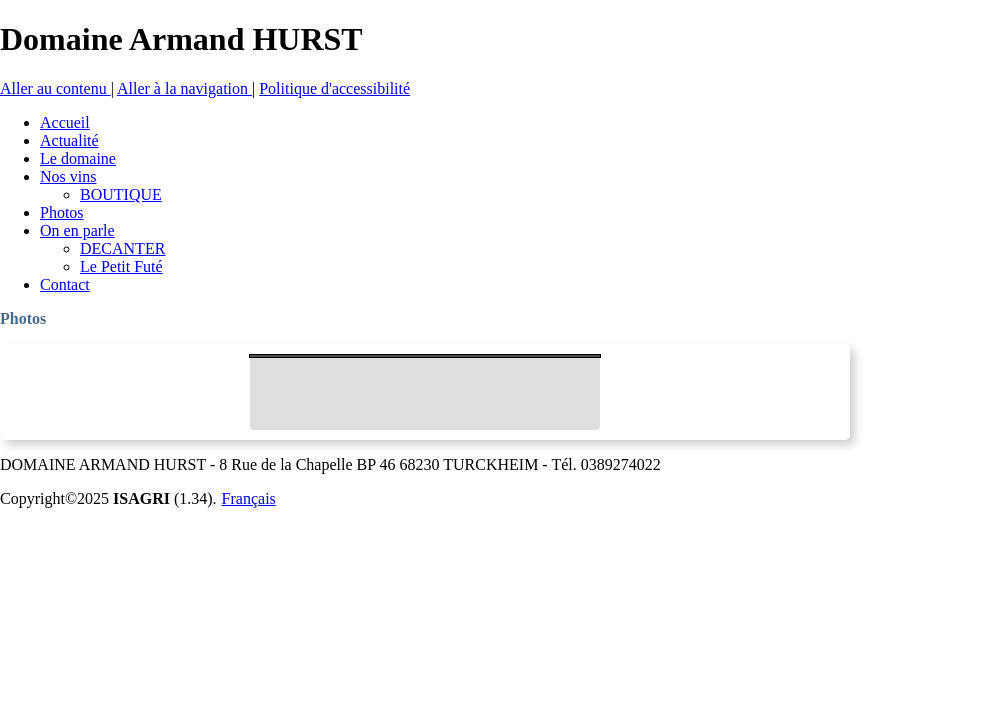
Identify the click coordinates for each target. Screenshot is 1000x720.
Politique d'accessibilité (334, 88)
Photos (23, 318)
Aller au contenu (55, 88)
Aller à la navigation (184, 88)
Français (249, 498)
